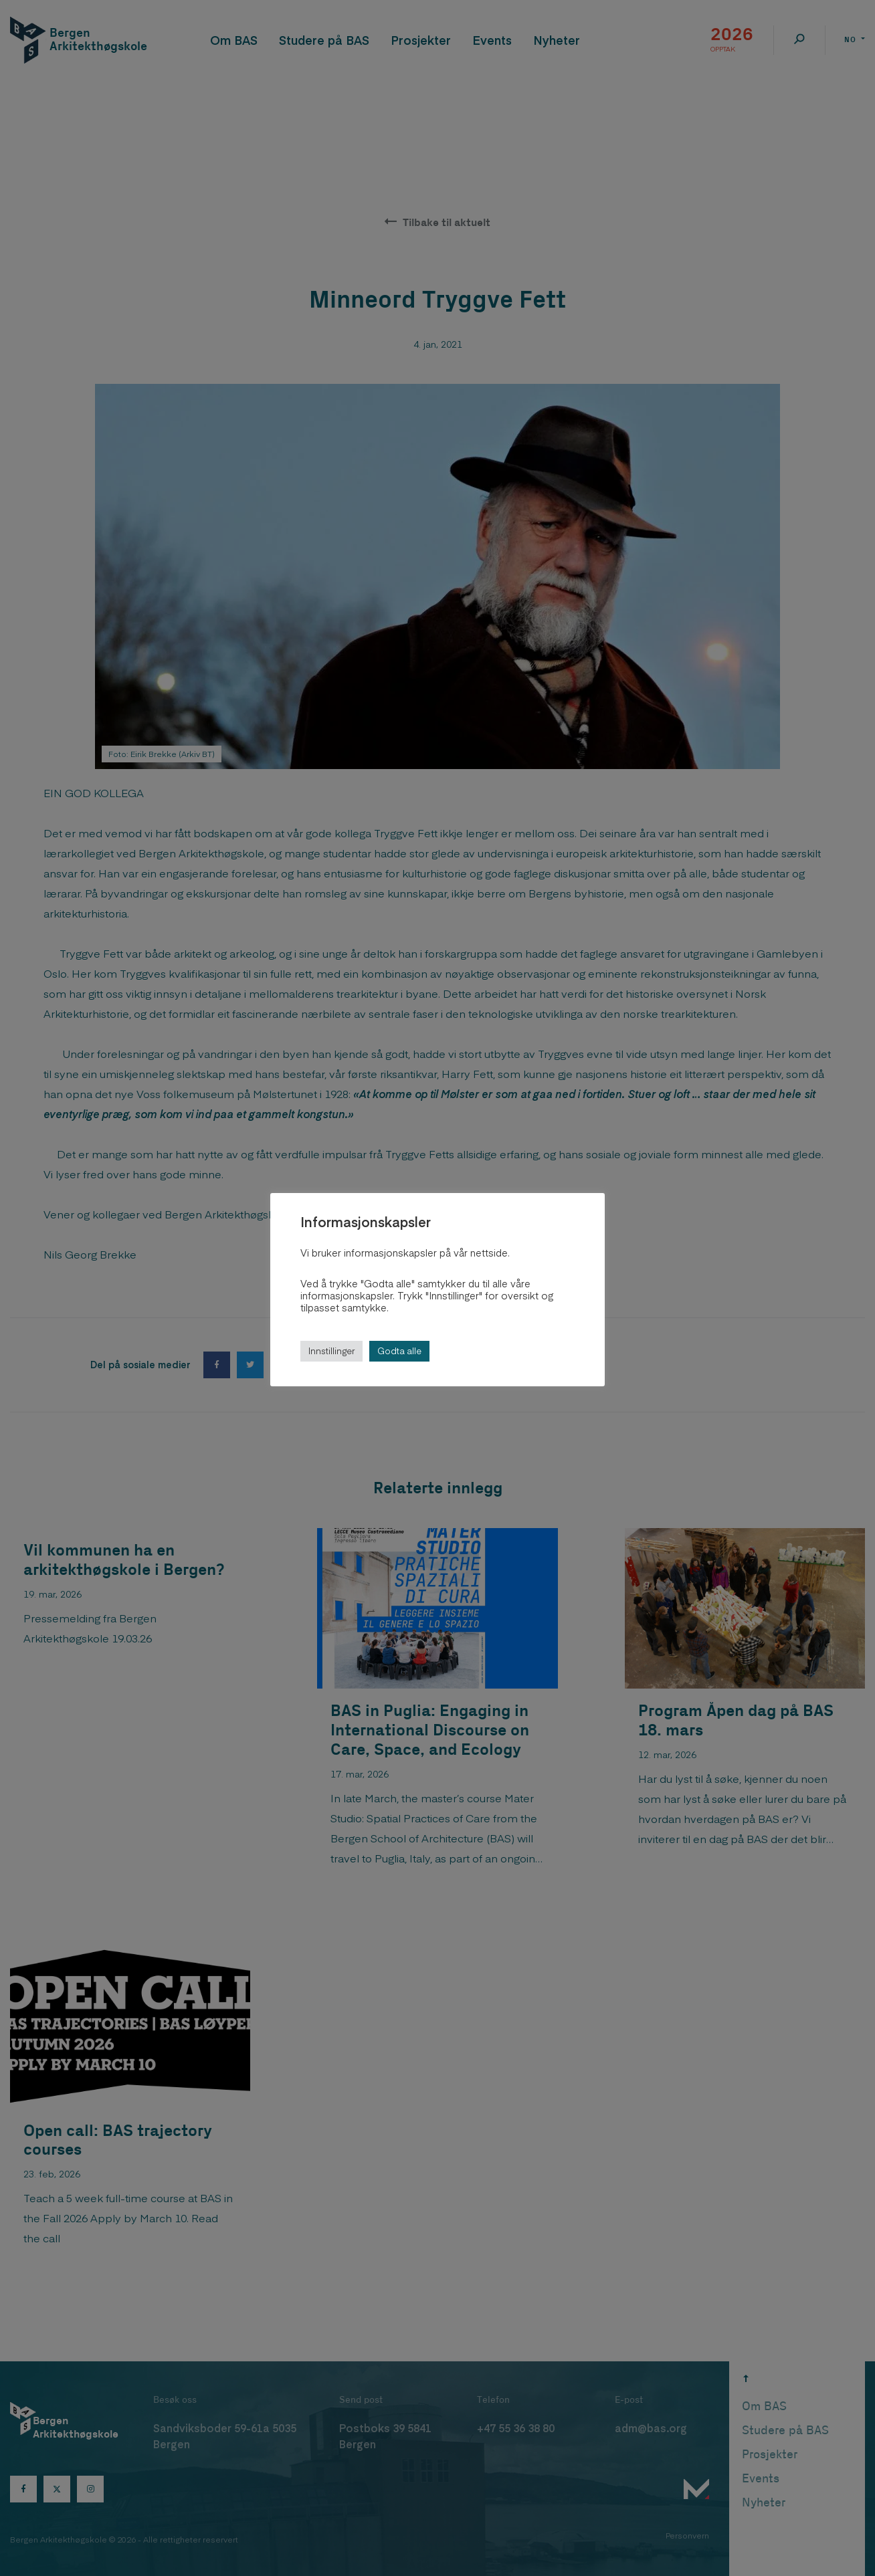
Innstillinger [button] (331, 1351)
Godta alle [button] (399, 1351)
